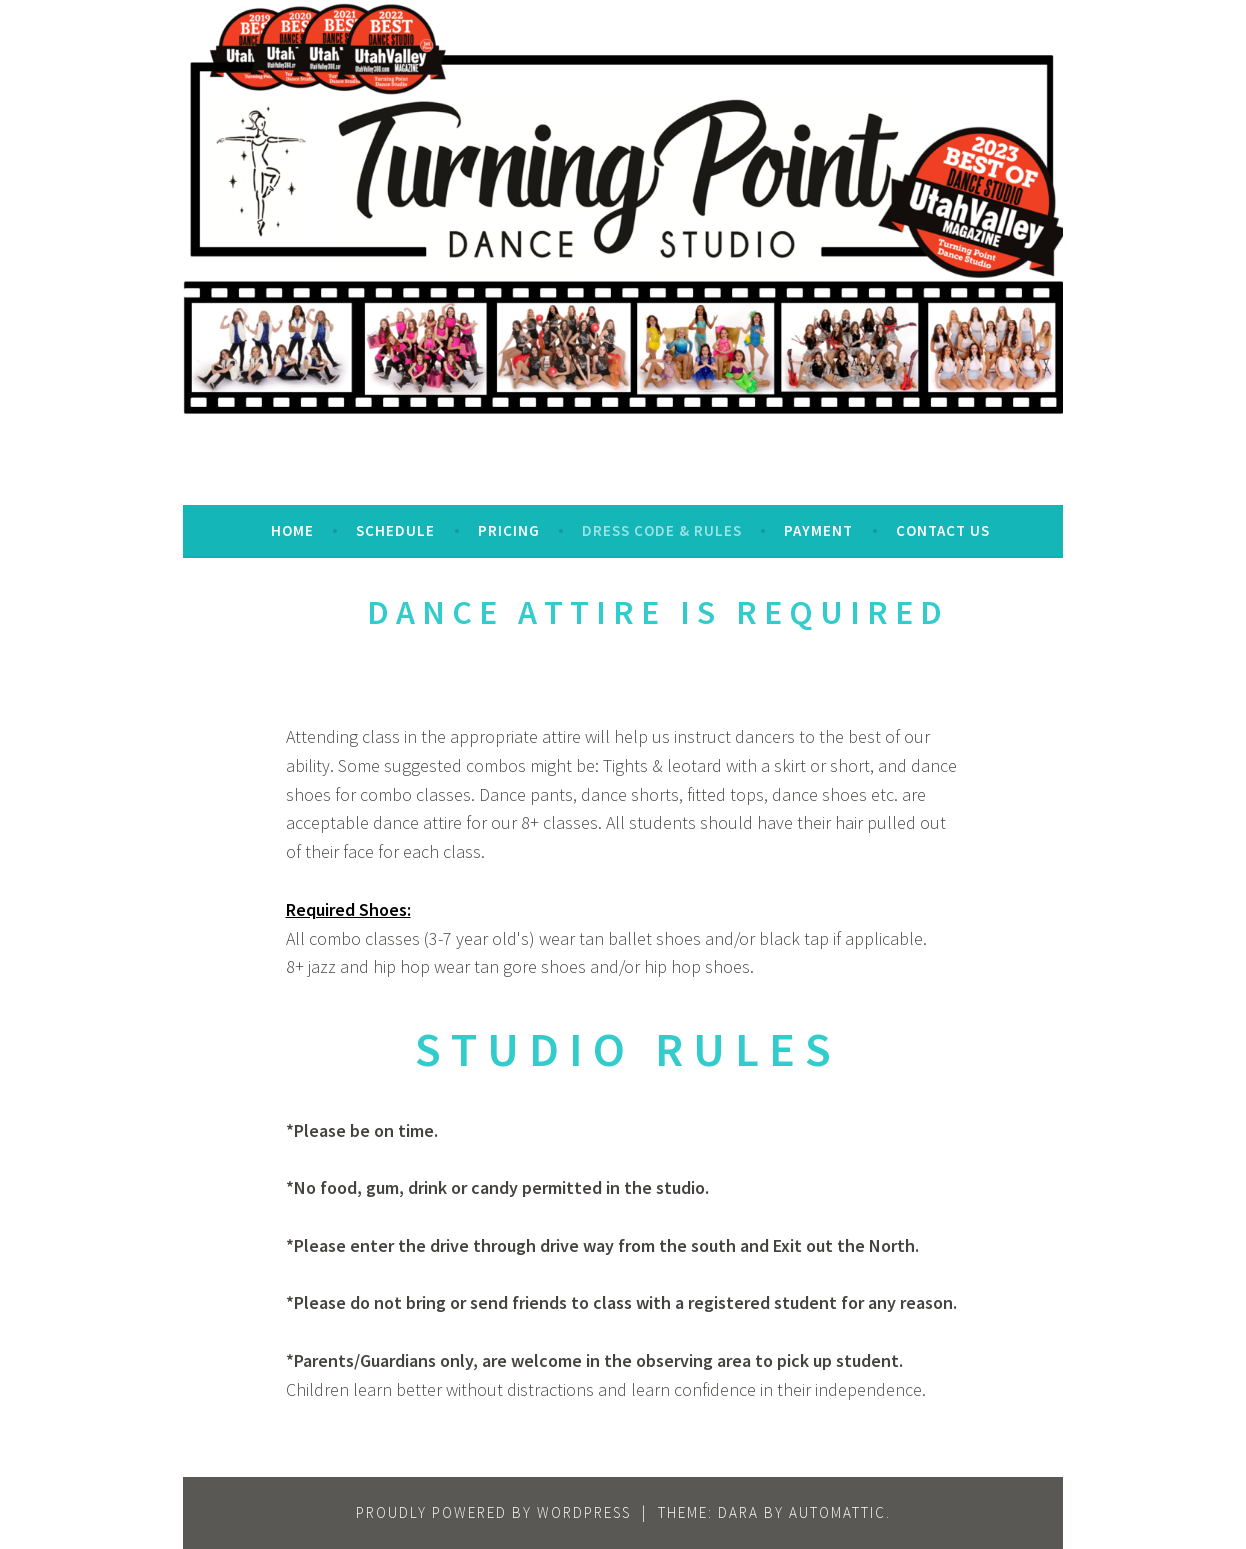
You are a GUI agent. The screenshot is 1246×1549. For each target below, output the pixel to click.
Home (292, 530)
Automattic (837, 1512)
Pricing (509, 530)
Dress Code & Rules (662, 530)
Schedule (395, 530)
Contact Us (943, 530)
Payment (818, 530)
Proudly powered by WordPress (493, 1512)
